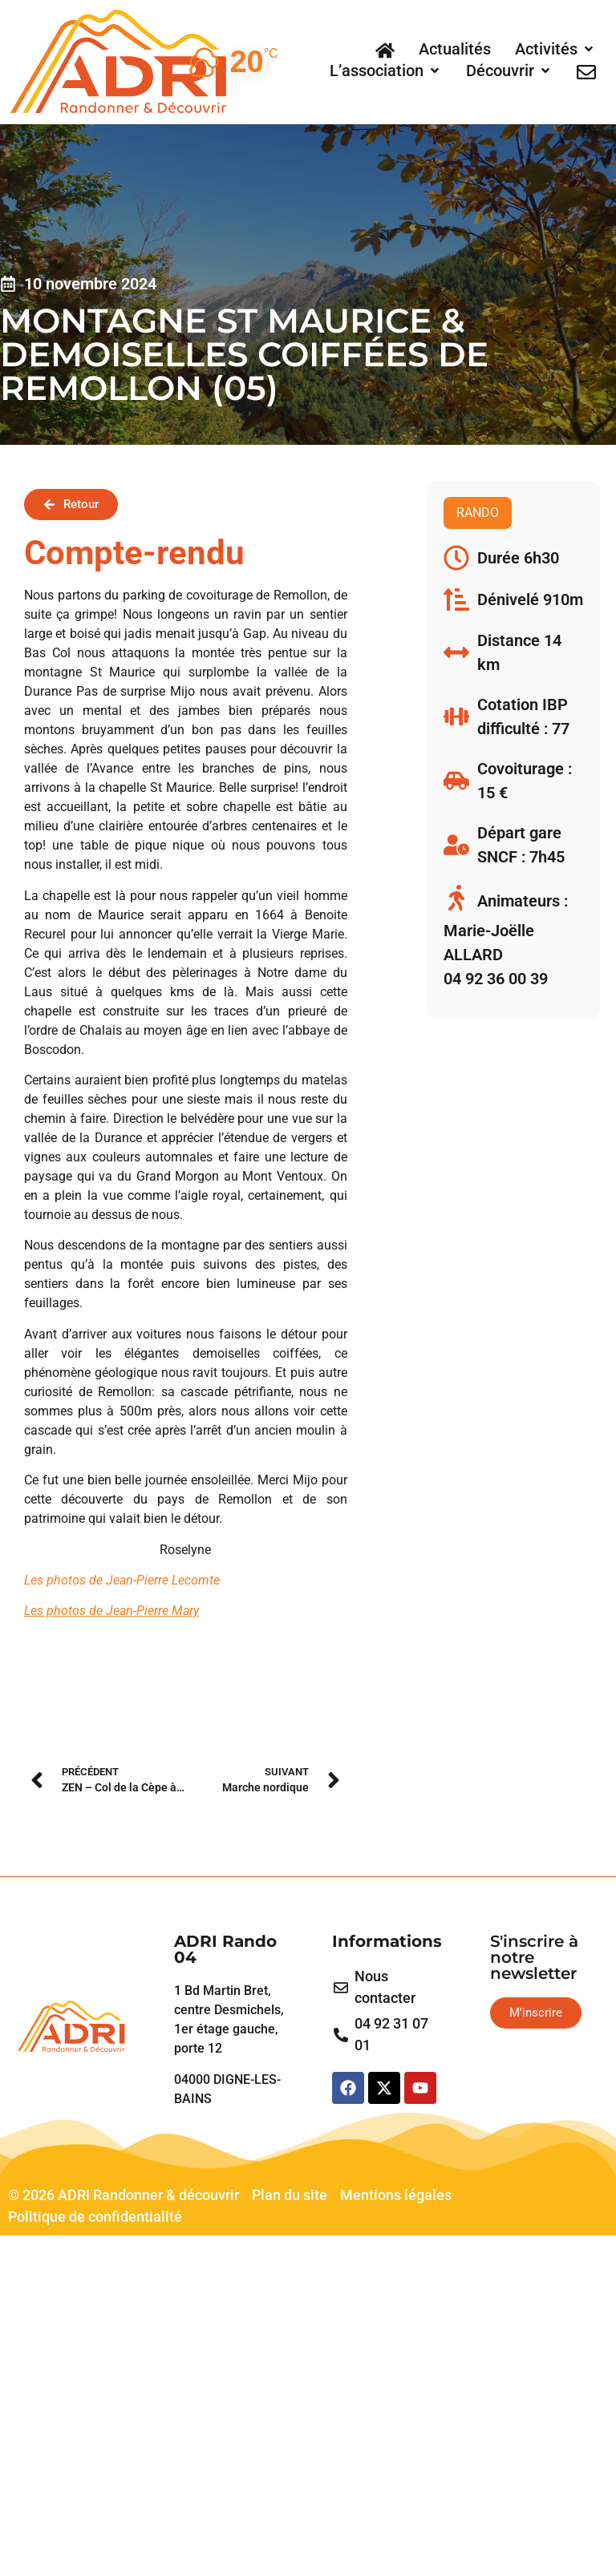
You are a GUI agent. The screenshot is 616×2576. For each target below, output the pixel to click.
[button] (555, 49)
